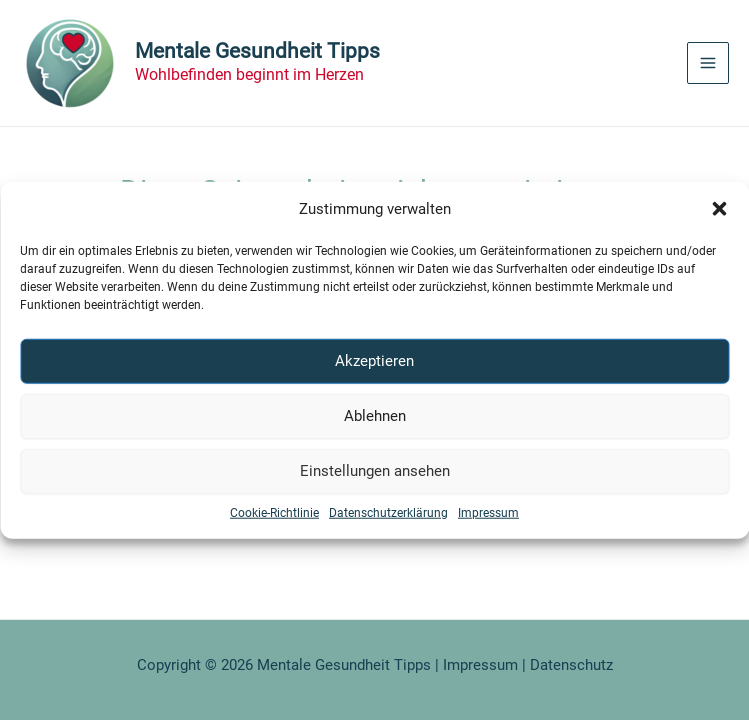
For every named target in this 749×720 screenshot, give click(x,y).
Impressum (488, 512)
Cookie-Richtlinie (274, 512)
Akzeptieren (374, 361)
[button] (719, 209)
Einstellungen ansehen (375, 471)
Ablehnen (375, 416)
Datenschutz (571, 665)
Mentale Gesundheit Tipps (257, 51)
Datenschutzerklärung (388, 512)
